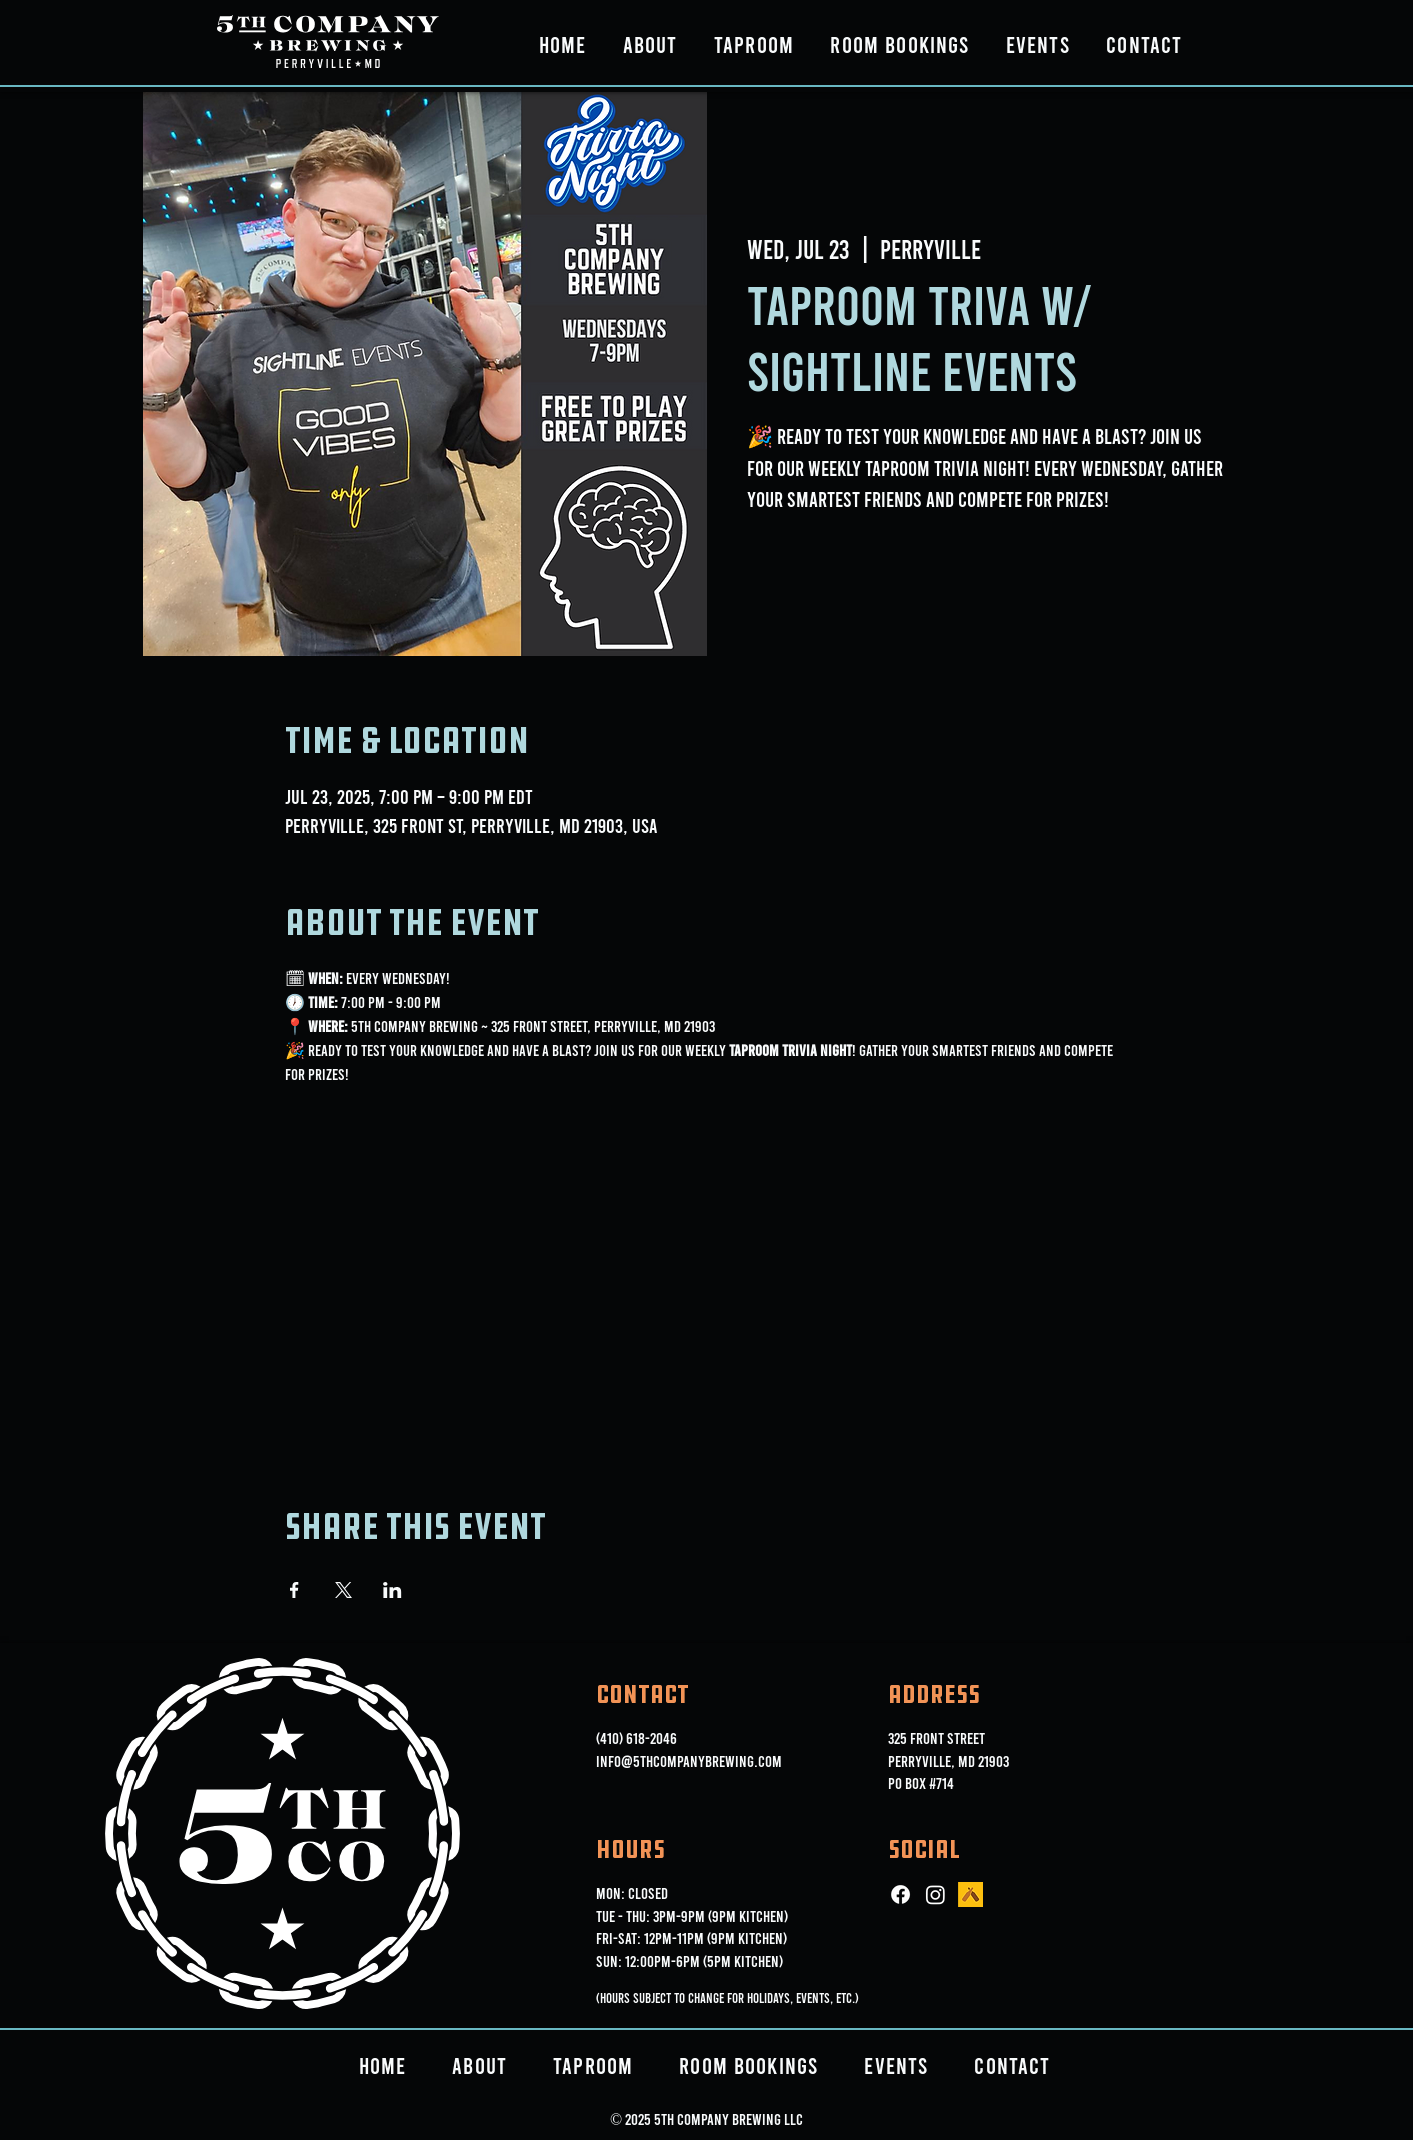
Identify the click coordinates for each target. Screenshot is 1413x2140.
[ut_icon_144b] (970, 1894)
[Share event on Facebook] (294, 1590)
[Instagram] (935, 1894)
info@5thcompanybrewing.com (689, 1760)
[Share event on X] (343, 1590)
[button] (650, 44)
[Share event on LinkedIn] (392, 1590)
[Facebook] (900, 1894)
